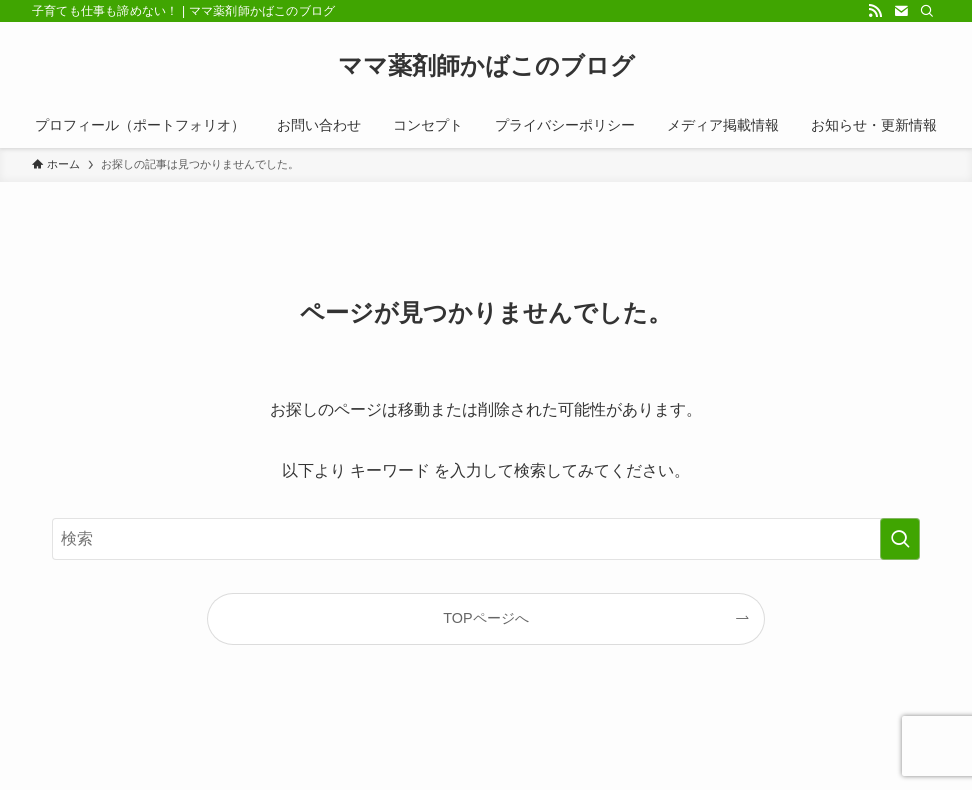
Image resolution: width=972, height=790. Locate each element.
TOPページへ (485, 618)
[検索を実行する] (900, 539)
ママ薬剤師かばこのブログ (486, 66)
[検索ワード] (486, 539)
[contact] (901, 11)
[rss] (875, 11)
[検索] (927, 11)
